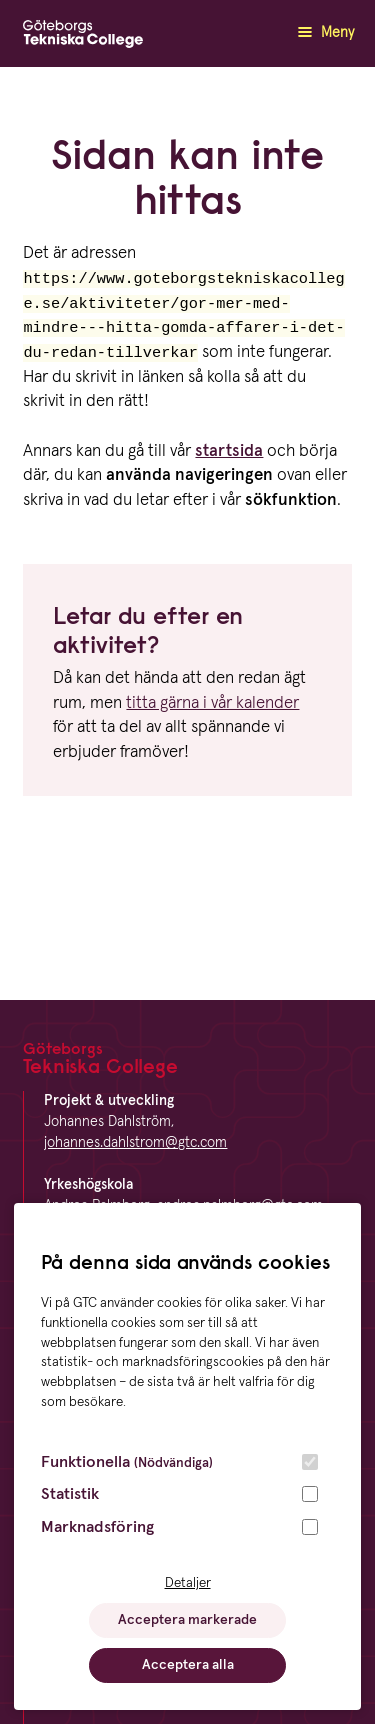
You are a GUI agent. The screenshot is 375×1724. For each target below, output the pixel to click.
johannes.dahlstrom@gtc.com (135, 1143)
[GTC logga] (83, 38)
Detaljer (188, 1583)
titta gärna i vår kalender (212, 707)
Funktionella (127, 1462)
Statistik (70, 1494)
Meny (323, 32)
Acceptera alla (188, 1665)
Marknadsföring (97, 1527)
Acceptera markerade (187, 1620)
